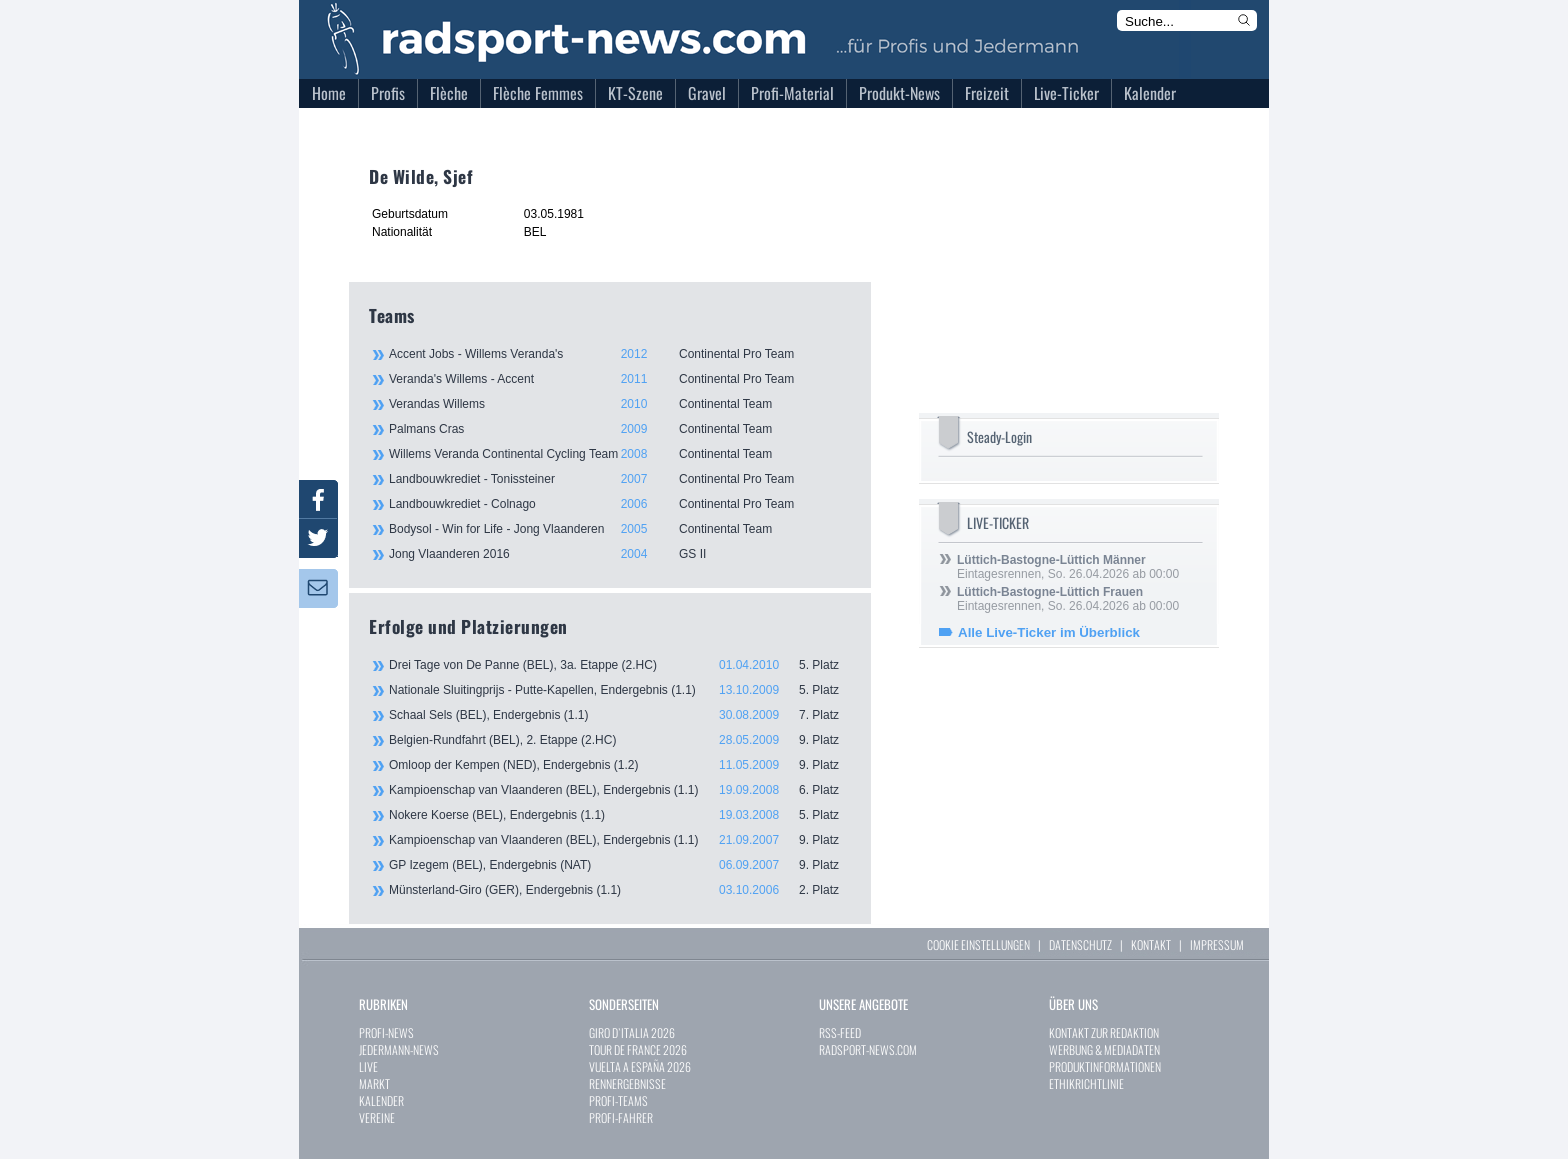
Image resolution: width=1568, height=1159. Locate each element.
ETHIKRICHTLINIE (1086, 1083)
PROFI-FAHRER (621, 1117)
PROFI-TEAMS (618, 1100)
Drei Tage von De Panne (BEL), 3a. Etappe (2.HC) (620, 665)
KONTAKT (1151, 944)
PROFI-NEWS (386, 1032)
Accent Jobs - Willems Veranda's (619, 354)
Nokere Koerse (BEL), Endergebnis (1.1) (620, 815)
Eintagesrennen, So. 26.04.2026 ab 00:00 (1068, 567)
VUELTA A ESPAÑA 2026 (640, 1066)
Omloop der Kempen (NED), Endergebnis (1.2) (620, 765)
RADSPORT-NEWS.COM (868, 1049)
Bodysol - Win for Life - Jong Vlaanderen (619, 529)
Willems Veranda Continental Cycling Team (619, 454)
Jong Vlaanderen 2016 (619, 554)
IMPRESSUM (1217, 944)
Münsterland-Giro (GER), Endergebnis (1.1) (620, 890)
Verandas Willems (619, 404)
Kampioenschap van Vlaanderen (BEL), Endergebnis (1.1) (620, 790)
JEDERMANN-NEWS (399, 1049)
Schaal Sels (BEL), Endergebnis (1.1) (620, 715)
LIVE (368, 1066)
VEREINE (377, 1117)
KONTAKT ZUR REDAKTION (1104, 1032)
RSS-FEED (840, 1032)
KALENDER (381, 1100)
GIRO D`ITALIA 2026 (632, 1032)
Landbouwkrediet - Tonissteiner (619, 479)
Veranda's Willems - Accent (619, 379)
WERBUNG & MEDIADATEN (1104, 1049)
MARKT (374, 1083)
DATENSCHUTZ (1080, 944)
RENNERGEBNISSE (627, 1083)
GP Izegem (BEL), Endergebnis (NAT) (620, 865)
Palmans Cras (619, 429)
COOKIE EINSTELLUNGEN (978, 944)
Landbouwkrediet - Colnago (619, 504)
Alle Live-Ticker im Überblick (1049, 632)
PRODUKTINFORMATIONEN (1105, 1066)
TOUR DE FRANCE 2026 (638, 1049)
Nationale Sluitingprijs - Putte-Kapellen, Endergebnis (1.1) (620, 690)
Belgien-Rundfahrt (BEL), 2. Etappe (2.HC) (620, 740)
